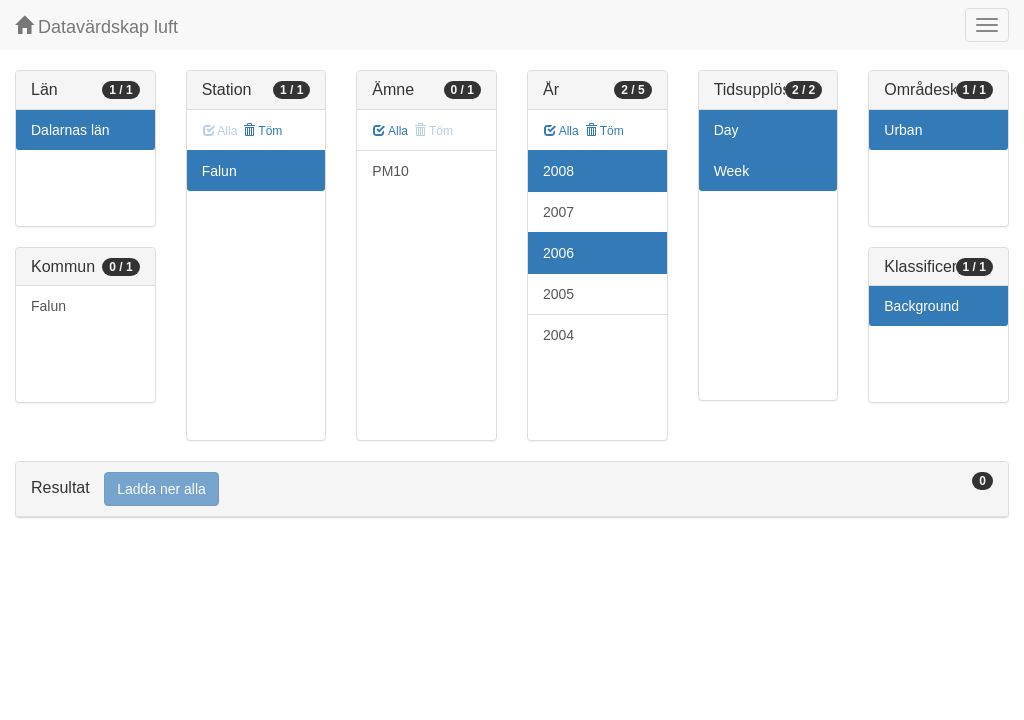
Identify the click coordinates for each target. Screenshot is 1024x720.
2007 (558, 212)
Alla (390, 131)
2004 (558, 335)
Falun (48, 306)
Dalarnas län (70, 130)
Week (732, 171)
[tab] (512, 489)
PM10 (390, 171)
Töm (262, 131)
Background (921, 306)
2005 (558, 294)
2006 (558, 253)
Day (726, 130)
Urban (903, 130)
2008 (558, 171)
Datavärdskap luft (96, 26)
